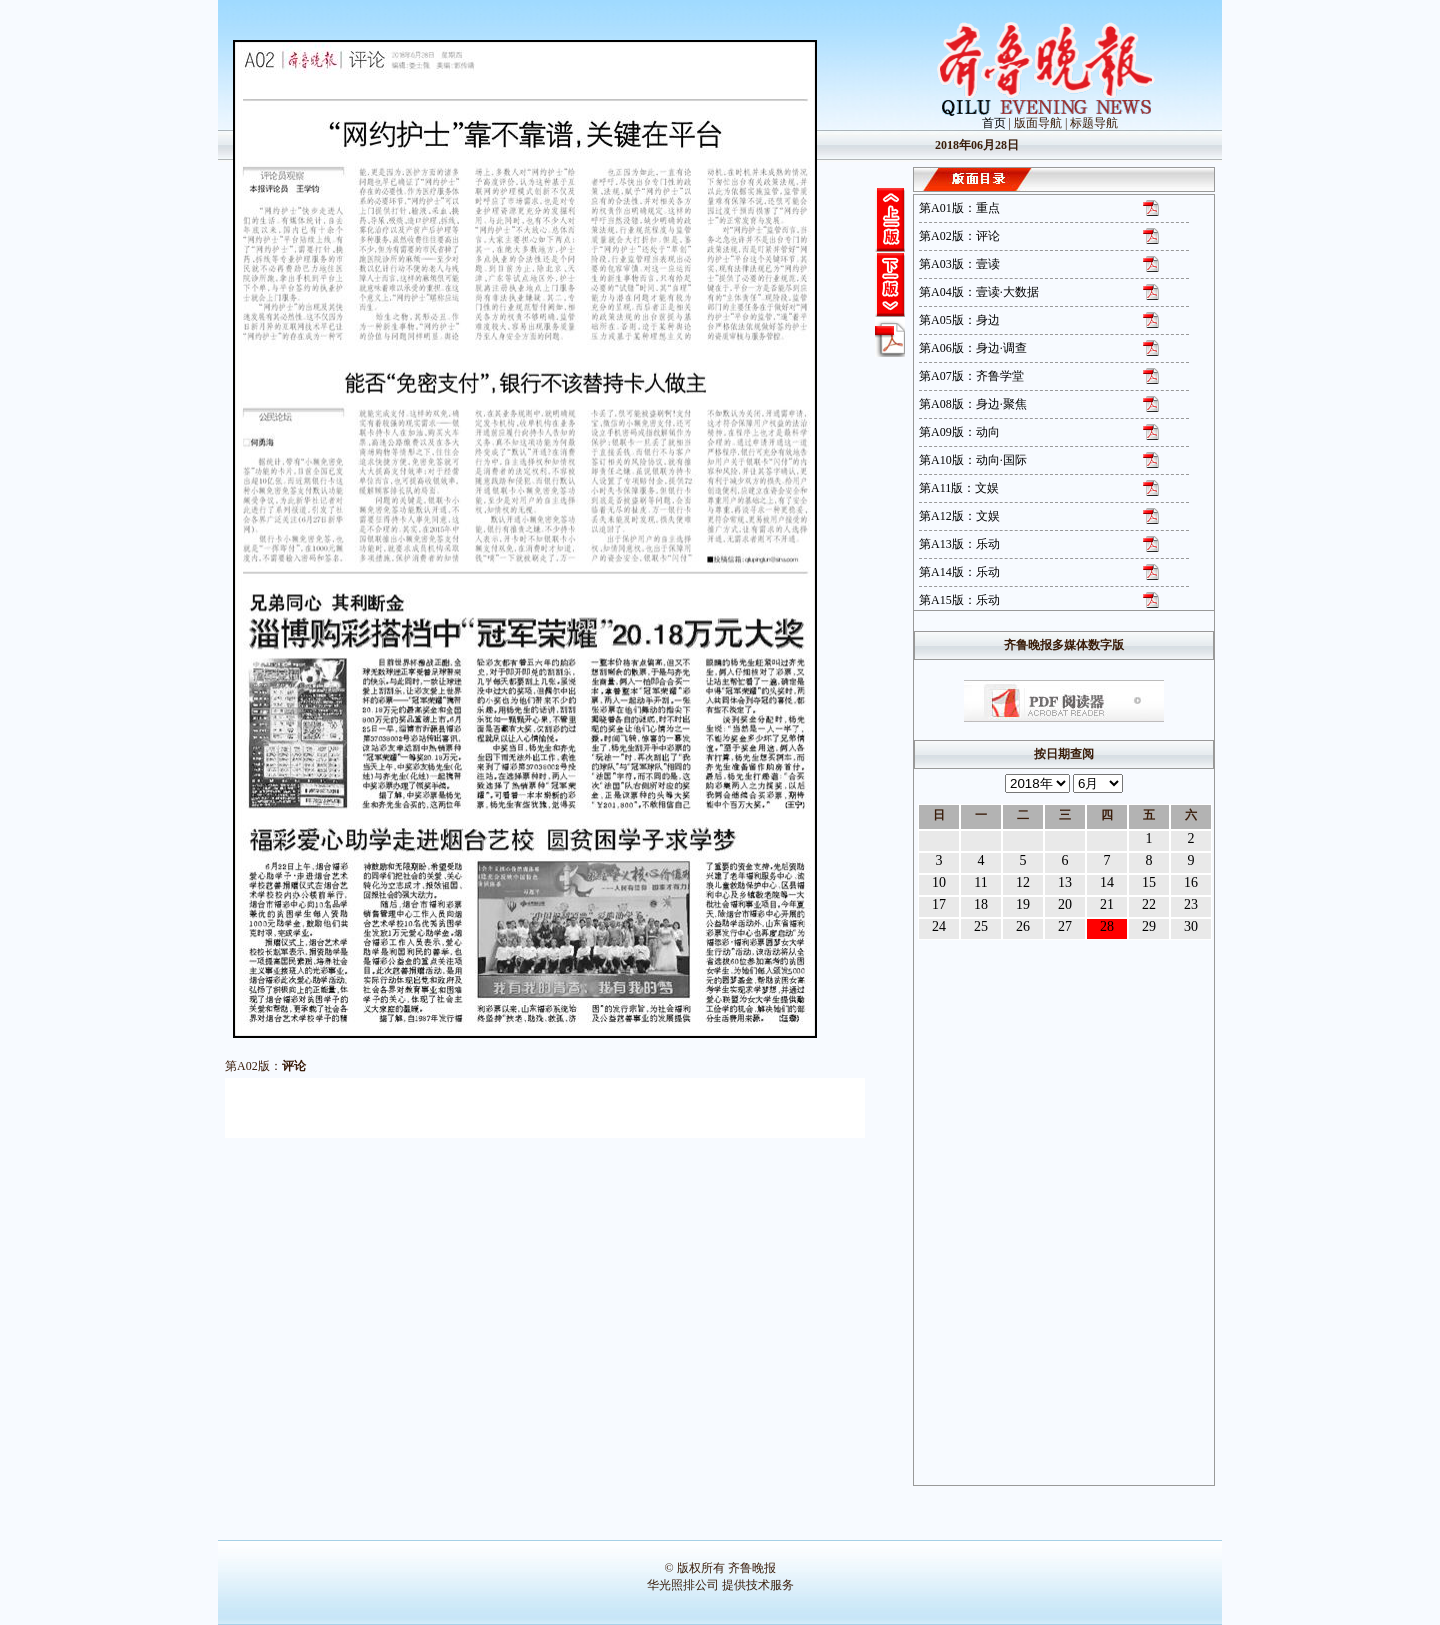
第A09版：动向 (959, 432)
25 (981, 926)
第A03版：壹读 (959, 264)
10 (939, 882)
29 (1149, 926)
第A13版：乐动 (959, 544)
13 (1065, 882)
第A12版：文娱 (959, 516)
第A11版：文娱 (959, 488)
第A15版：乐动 (959, 600)
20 (1065, 904)
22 (1149, 904)
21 (1107, 904)
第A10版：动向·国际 (973, 460)
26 (1023, 926)
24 (939, 926)
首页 (994, 123)
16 (1191, 882)
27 (1065, 926)
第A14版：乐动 (959, 572)
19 (1023, 904)
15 (1149, 882)
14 (1107, 882)
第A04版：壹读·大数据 (979, 292)
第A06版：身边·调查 (973, 348)
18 (981, 904)
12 (1023, 882)
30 (1191, 926)
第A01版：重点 (959, 208)
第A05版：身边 (959, 320)
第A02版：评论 (959, 236)
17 (939, 904)
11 (980, 882)
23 (1191, 904)
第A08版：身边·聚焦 (973, 404)
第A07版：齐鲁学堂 (971, 376)
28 (1107, 926)
